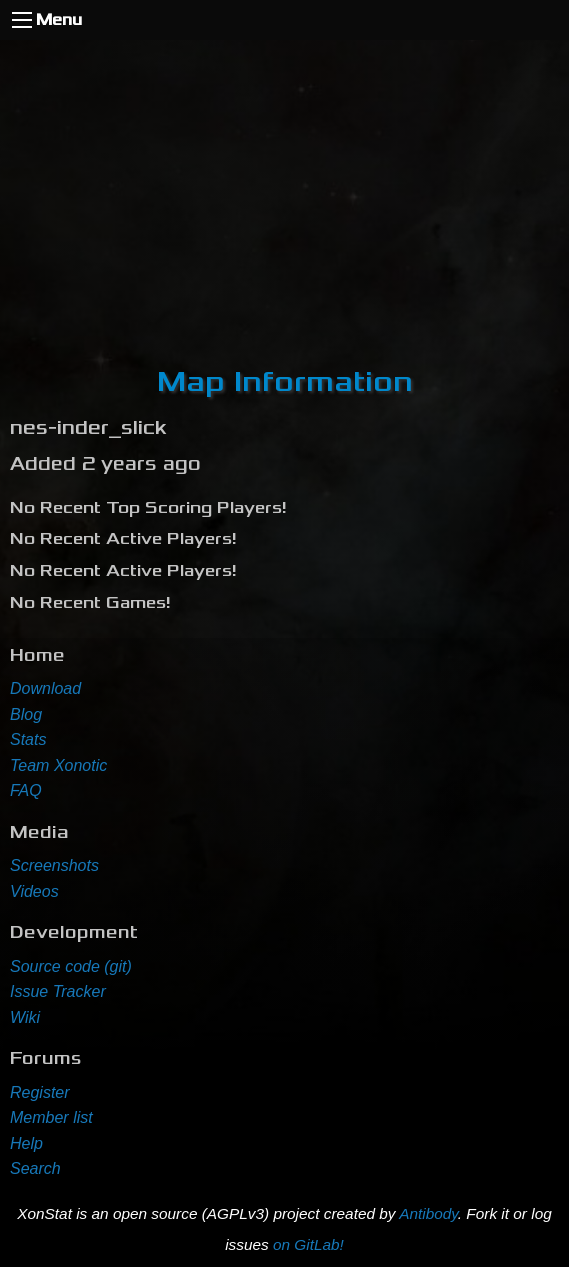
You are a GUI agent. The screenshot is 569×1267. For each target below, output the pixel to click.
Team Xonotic (58, 765)
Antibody (428, 1213)
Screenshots (54, 865)
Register (40, 1092)
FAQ (26, 790)
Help (26, 1143)
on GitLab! (308, 1244)
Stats (28, 739)
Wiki (25, 1017)
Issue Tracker (58, 991)
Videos (34, 891)
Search (35, 1168)
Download (45, 688)
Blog (26, 714)
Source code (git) (71, 966)
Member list (51, 1117)
